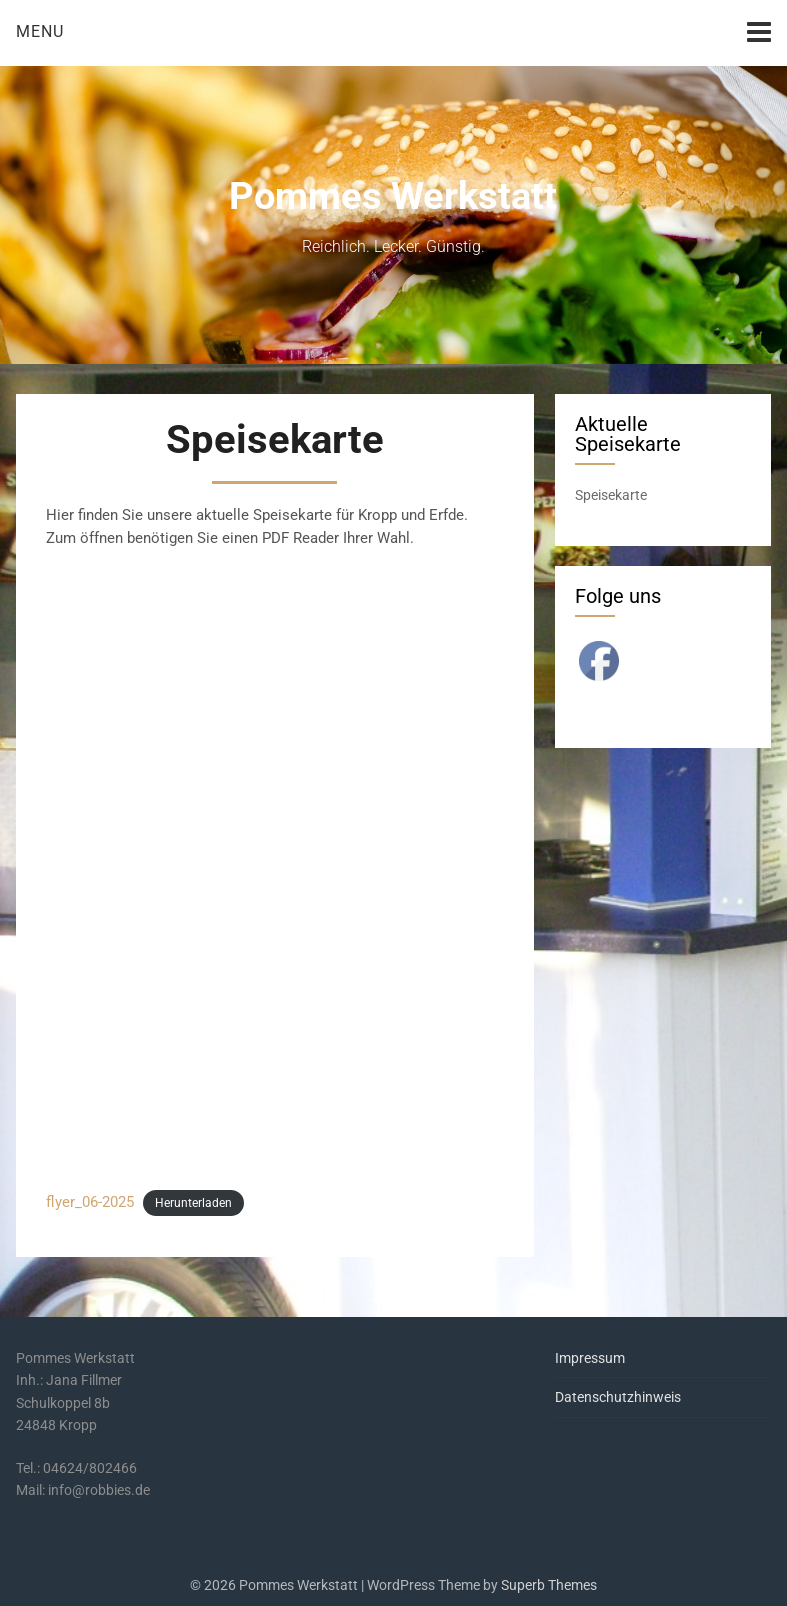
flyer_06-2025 (90, 1202)
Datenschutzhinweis (618, 1397)
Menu (40, 31)
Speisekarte (611, 495)
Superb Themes (549, 1585)
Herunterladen (193, 1203)
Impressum (590, 1358)
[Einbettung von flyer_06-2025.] (275, 869)
